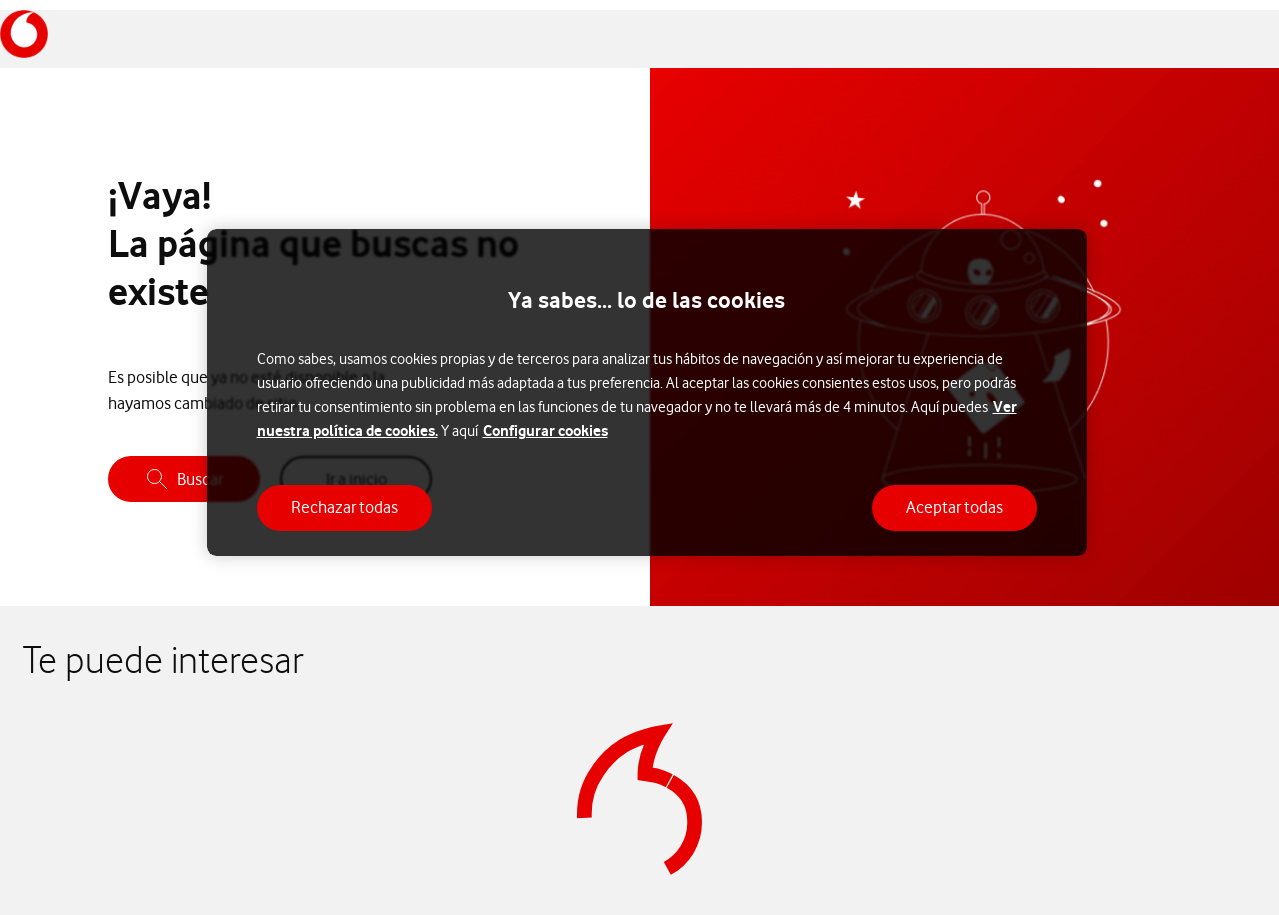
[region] (647, 392)
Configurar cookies (545, 430)
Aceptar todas (954, 507)
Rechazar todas (344, 507)
